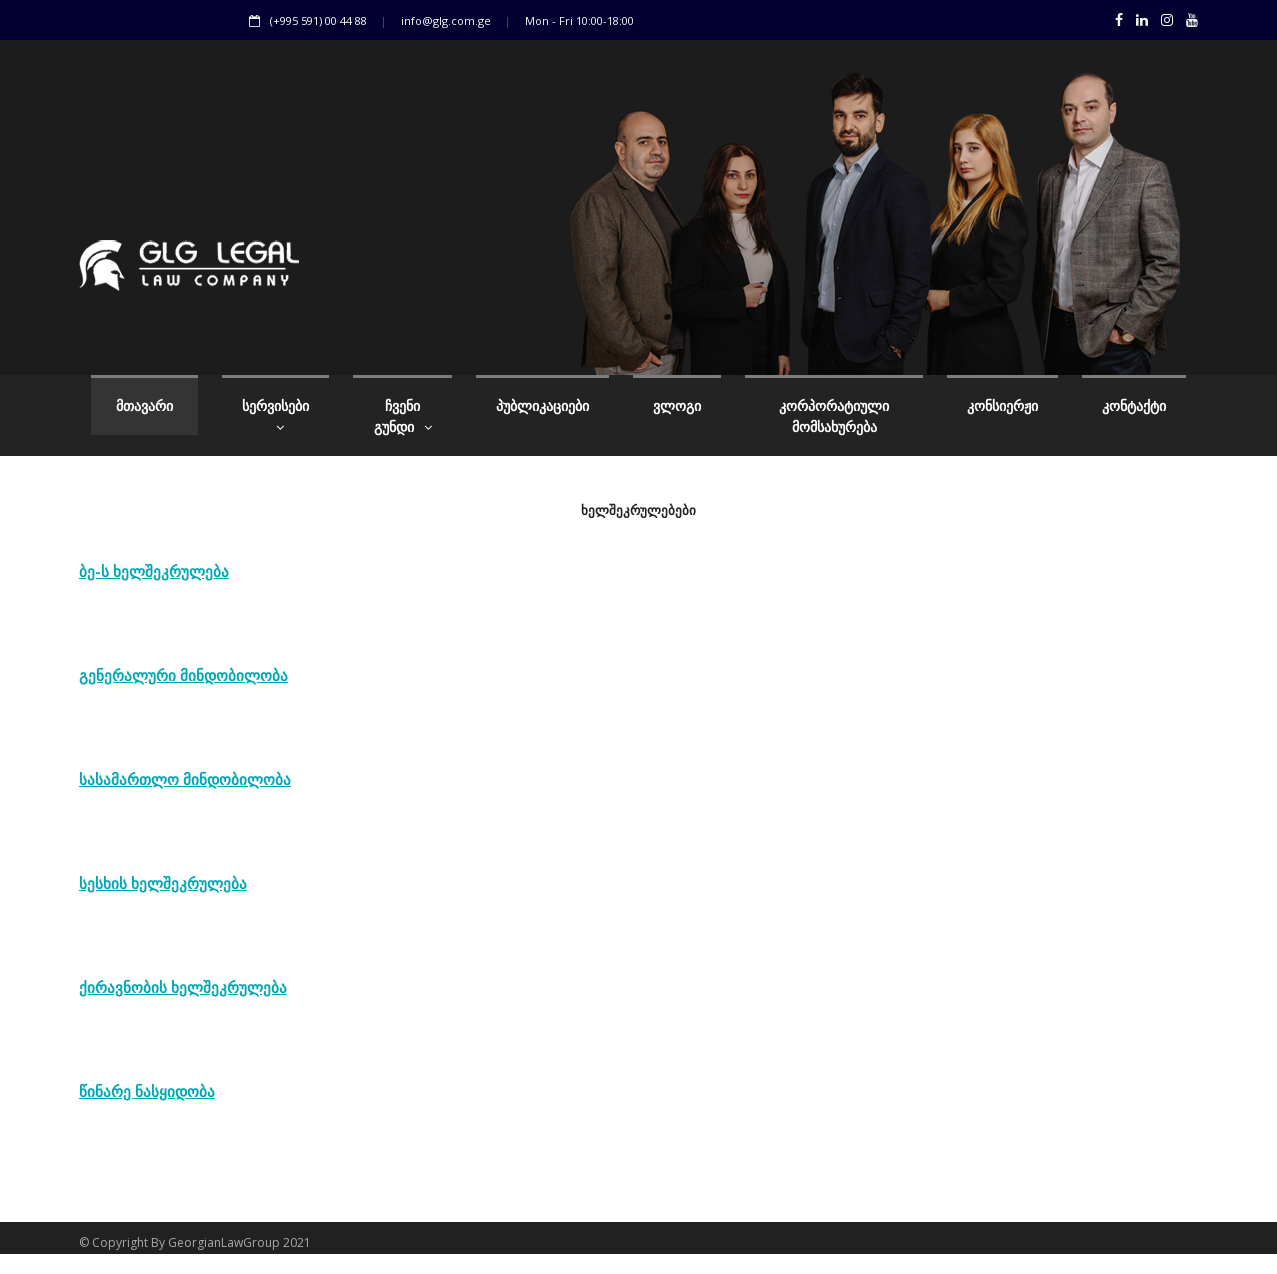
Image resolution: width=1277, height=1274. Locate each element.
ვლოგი (677, 406)
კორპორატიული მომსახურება (834, 416)
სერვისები (275, 416)
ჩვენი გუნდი (403, 416)
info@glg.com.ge (446, 20)
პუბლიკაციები (542, 406)
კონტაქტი (1134, 406)
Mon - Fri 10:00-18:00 (579, 20)
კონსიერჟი (1002, 406)
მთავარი (144, 406)
